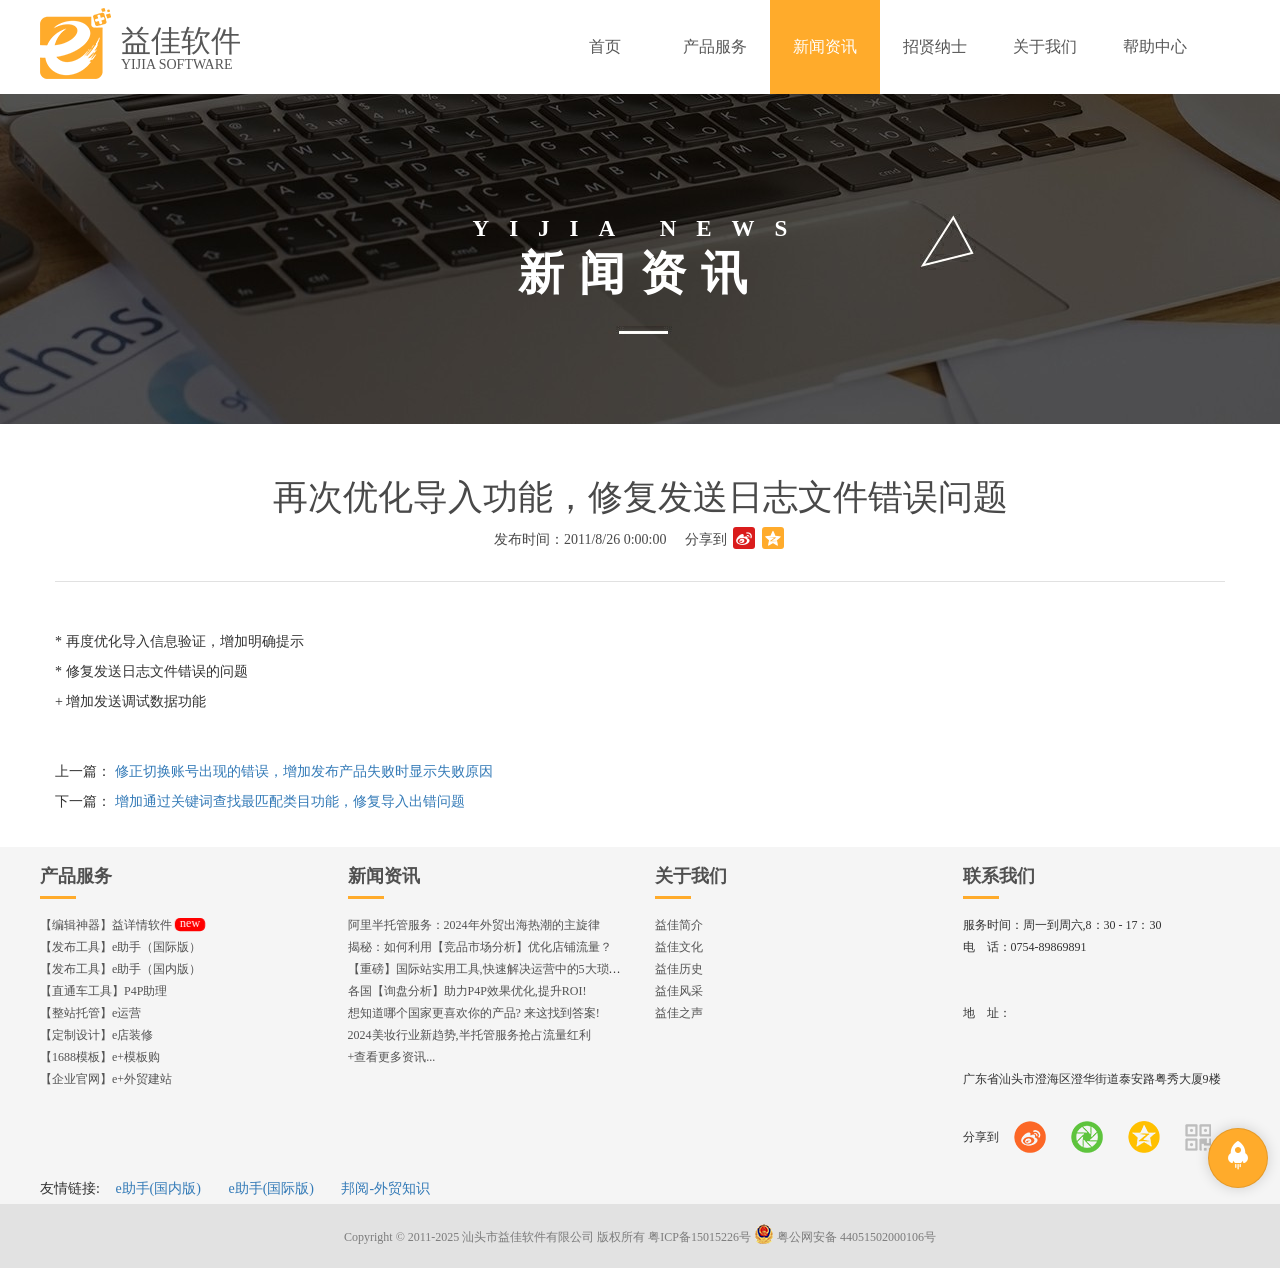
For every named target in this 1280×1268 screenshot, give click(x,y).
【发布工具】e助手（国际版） (120, 947)
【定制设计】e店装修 (96, 1035)
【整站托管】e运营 (90, 1013)
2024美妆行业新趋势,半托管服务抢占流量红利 (469, 1035)
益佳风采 (679, 991)
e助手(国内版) (158, 1188)
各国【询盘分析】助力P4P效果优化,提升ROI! (467, 991)
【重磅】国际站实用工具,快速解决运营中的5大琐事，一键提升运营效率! (540, 969)
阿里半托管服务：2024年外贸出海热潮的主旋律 (474, 925)
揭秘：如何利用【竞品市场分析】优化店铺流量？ (480, 947)
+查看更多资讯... (392, 1057)
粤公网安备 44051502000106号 (845, 1237)
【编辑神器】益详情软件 (122, 925)
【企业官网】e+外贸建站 (106, 1079)
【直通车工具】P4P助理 (103, 991)
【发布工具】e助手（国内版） (120, 969)
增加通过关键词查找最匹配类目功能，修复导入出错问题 (290, 801)
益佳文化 (679, 947)
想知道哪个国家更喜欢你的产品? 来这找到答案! (474, 1013)
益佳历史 (679, 969)
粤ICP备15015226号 (699, 1237)
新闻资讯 (384, 876)
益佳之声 (679, 1013)
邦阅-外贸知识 (385, 1188)
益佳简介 (679, 925)
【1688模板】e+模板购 (100, 1057)
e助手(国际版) (271, 1188)
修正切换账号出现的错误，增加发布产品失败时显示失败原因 (304, 771)
